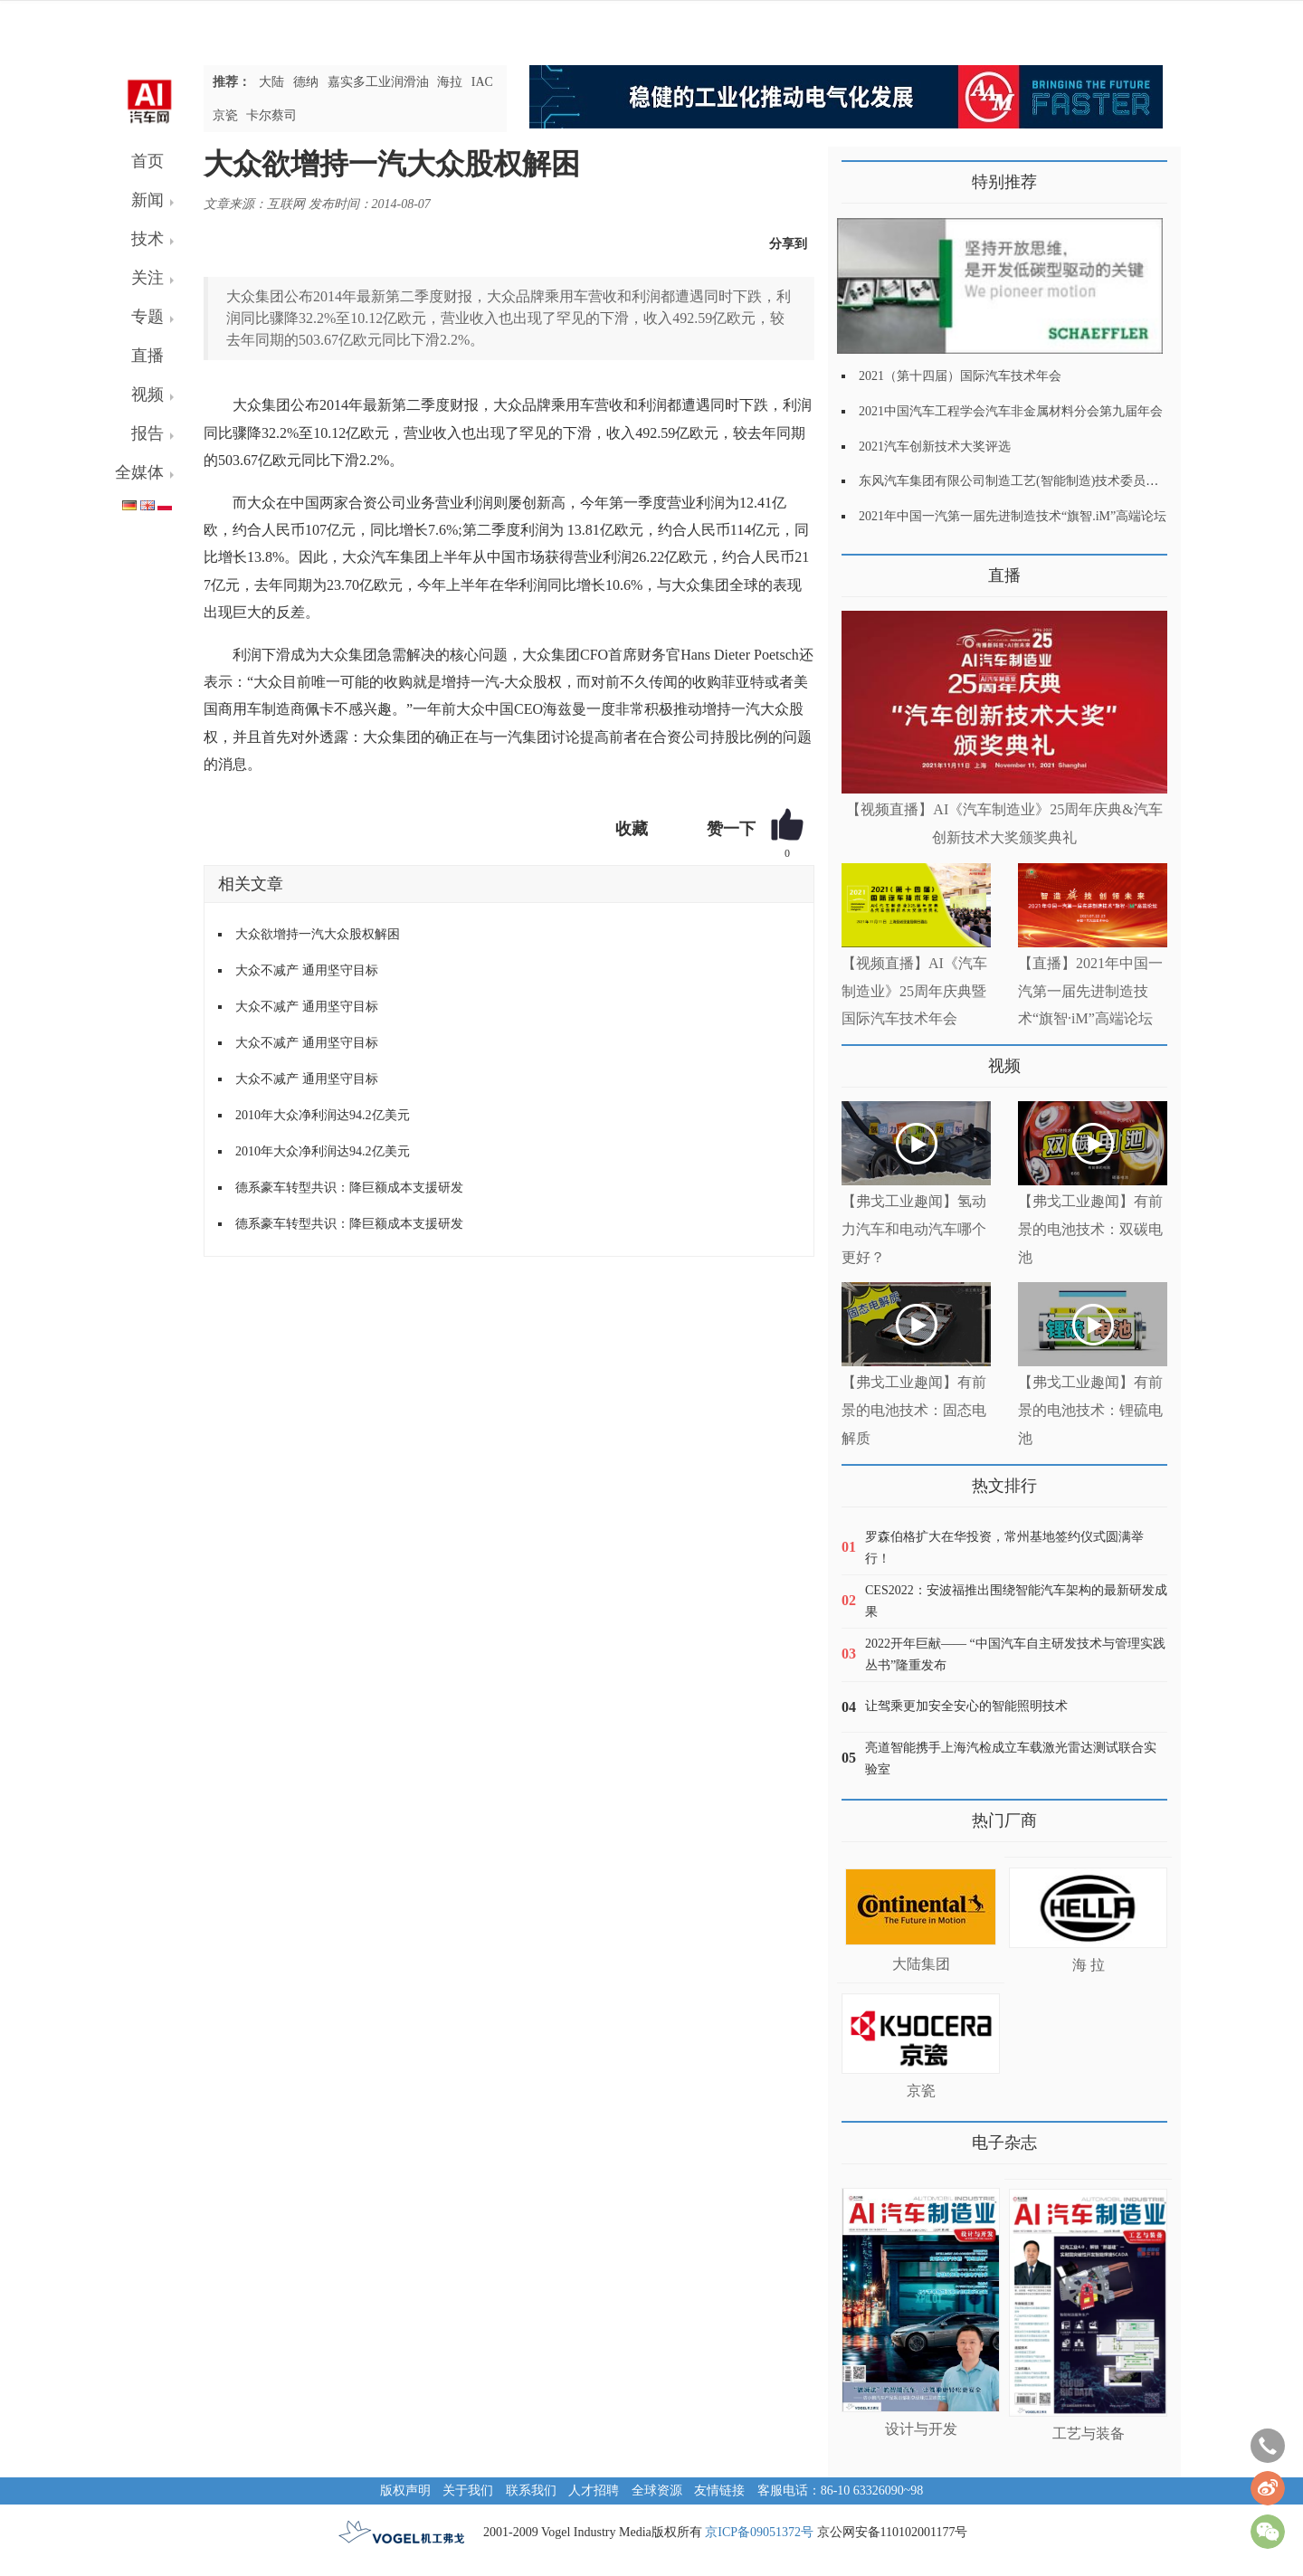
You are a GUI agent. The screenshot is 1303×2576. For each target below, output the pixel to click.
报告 (147, 433)
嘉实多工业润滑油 (378, 82)
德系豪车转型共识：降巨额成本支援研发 (349, 1187)
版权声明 (405, 2490)
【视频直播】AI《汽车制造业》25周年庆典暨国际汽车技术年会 (914, 991)
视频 (147, 394)
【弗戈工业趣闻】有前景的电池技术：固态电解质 (914, 1410)
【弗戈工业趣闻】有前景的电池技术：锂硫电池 (1090, 1410)
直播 (147, 356)
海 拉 (1088, 1964)
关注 (147, 278)
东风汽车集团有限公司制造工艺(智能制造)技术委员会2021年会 (1034, 481)
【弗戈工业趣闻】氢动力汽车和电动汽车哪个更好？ (914, 1229)
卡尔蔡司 (271, 115)
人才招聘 (593, 2490)
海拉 (449, 82)
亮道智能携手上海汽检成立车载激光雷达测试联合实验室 (1010, 1758)
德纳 (306, 82)
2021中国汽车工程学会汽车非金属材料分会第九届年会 (1011, 411)
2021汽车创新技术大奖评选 (935, 446)
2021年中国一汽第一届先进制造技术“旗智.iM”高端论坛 (1012, 516)
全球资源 (657, 2490)
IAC (482, 82)
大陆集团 (921, 1964)
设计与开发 (921, 2429)
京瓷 (225, 115)
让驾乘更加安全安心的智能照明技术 (966, 1706)
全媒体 (139, 472)
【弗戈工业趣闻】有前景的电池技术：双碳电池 (1090, 1229)
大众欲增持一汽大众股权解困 (317, 934)
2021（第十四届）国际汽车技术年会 (960, 376)
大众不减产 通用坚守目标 (306, 970)
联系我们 (531, 2490)
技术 (147, 239)
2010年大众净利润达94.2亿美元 (322, 1115)
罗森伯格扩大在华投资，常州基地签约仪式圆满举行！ (1004, 1547)
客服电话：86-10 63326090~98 (840, 2490)
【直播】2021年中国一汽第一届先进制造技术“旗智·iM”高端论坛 (1090, 991)
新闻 (147, 200)
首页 (147, 161)
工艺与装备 (1088, 2433)
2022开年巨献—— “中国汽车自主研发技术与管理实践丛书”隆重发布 (1015, 1654)
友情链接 (719, 2490)
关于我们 (467, 2490)
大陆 (271, 82)
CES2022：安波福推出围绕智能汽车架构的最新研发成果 (1016, 1601)
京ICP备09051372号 (759, 2532)
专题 (147, 317)
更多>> (860, 568)
